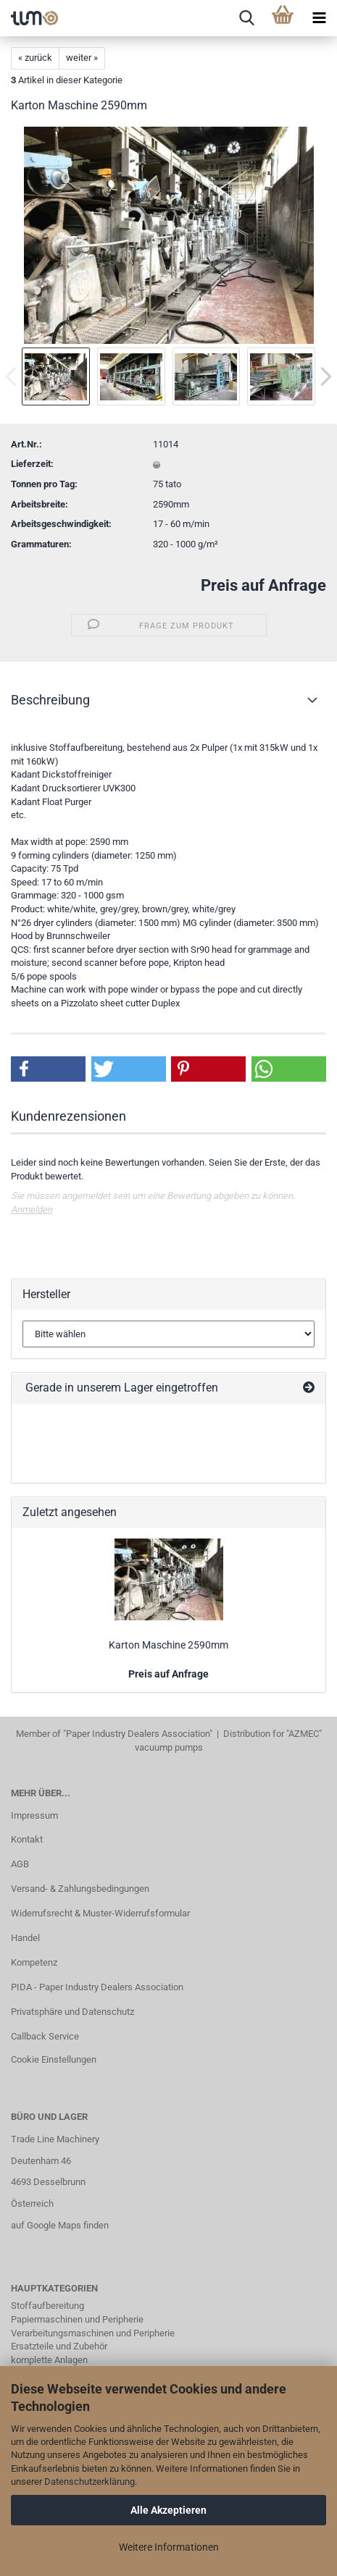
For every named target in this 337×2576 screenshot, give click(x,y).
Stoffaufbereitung (47, 2305)
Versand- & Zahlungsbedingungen (80, 1888)
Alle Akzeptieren (168, 2510)
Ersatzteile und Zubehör (59, 2346)
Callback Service (45, 2036)
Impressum (34, 1815)
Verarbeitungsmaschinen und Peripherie (93, 2333)
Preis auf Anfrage (263, 585)
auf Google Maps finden (60, 2225)
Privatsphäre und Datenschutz (72, 2011)
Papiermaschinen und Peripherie (77, 2319)
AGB (20, 1864)
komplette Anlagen (49, 2359)
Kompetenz (34, 1962)
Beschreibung (50, 699)
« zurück (35, 57)
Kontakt (27, 1839)
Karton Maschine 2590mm (168, 1645)
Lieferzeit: (32, 463)
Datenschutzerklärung (89, 2481)
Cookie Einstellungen (53, 2059)
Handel (25, 1937)
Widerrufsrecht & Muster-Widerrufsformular (100, 1913)
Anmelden (31, 1209)
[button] (48, 1069)
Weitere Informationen (169, 2547)
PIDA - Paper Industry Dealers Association (97, 1987)
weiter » (82, 57)
